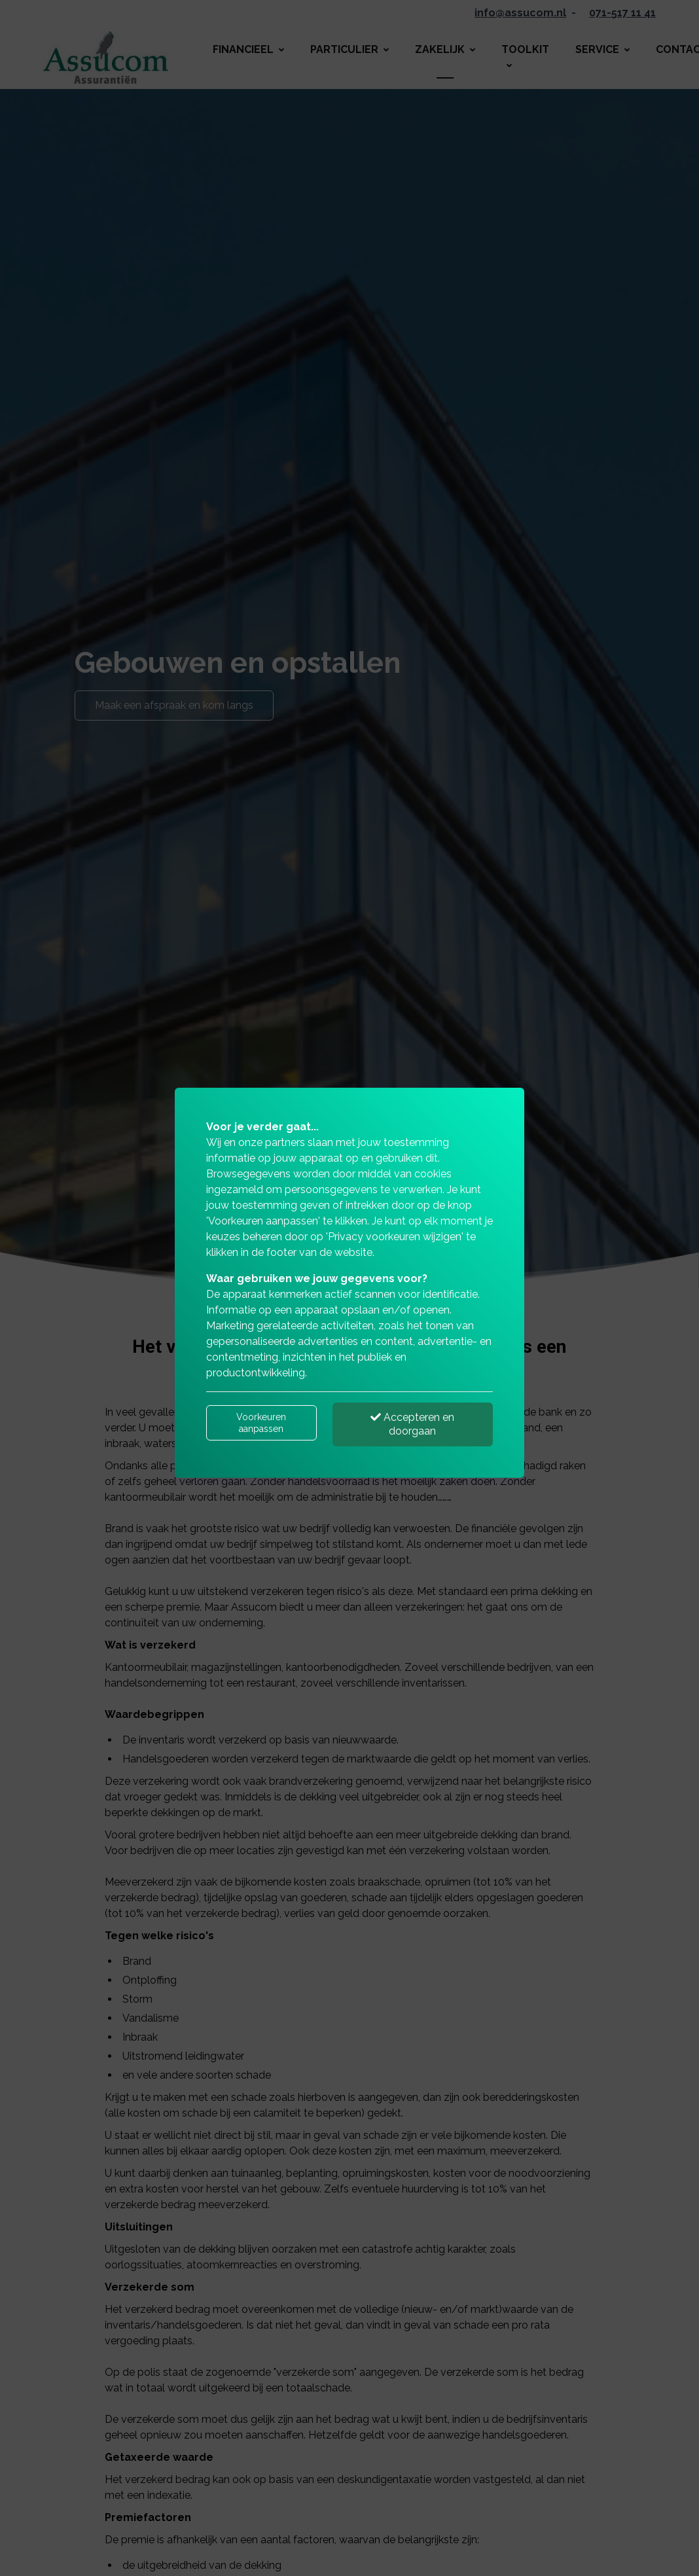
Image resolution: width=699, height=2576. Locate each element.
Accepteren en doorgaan (412, 1424)
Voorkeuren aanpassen (261, 1423)
